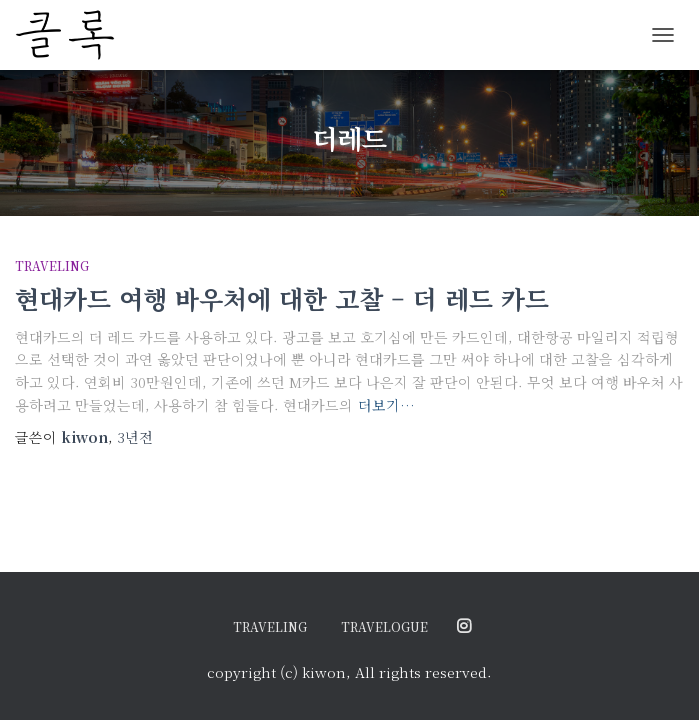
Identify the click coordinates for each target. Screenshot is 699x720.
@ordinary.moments (464, 627)
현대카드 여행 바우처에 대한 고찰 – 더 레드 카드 (282, 298)
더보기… (386, 405)
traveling (52, 265)
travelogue (384, 626)
